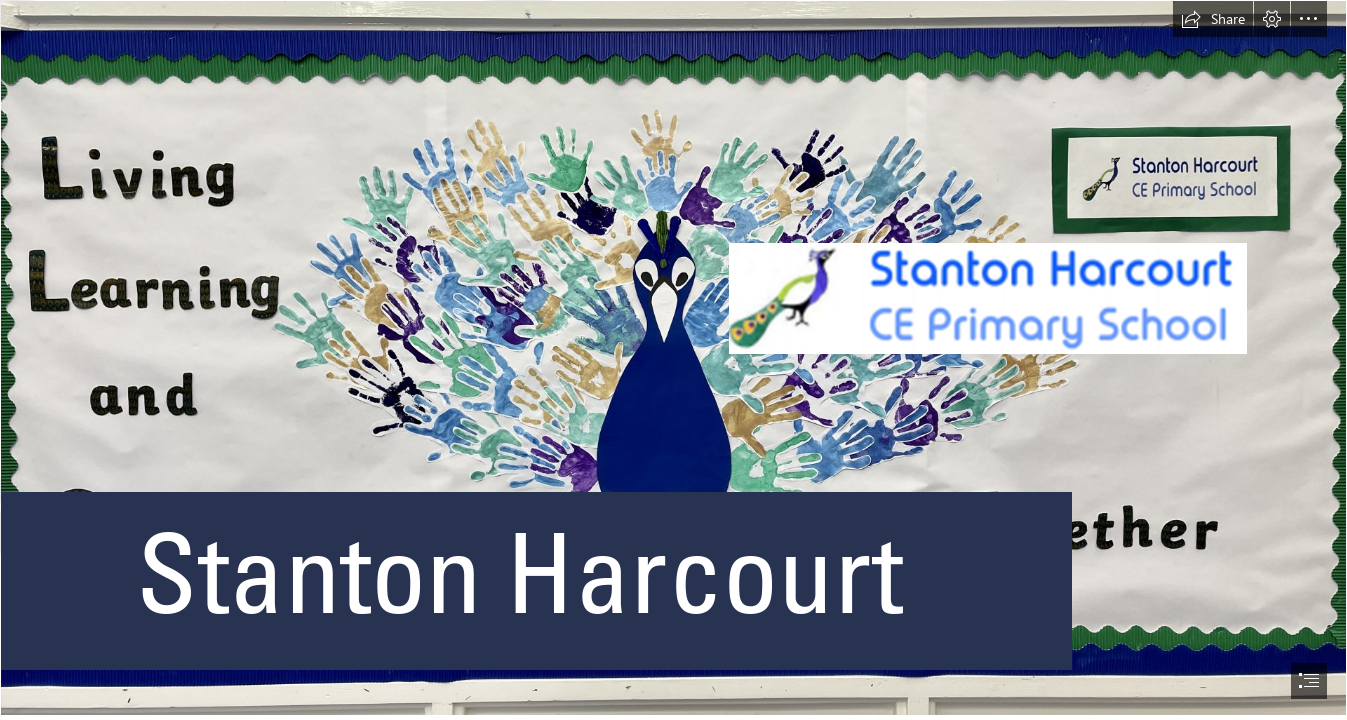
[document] (673, 360)
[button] (1213, 19)
